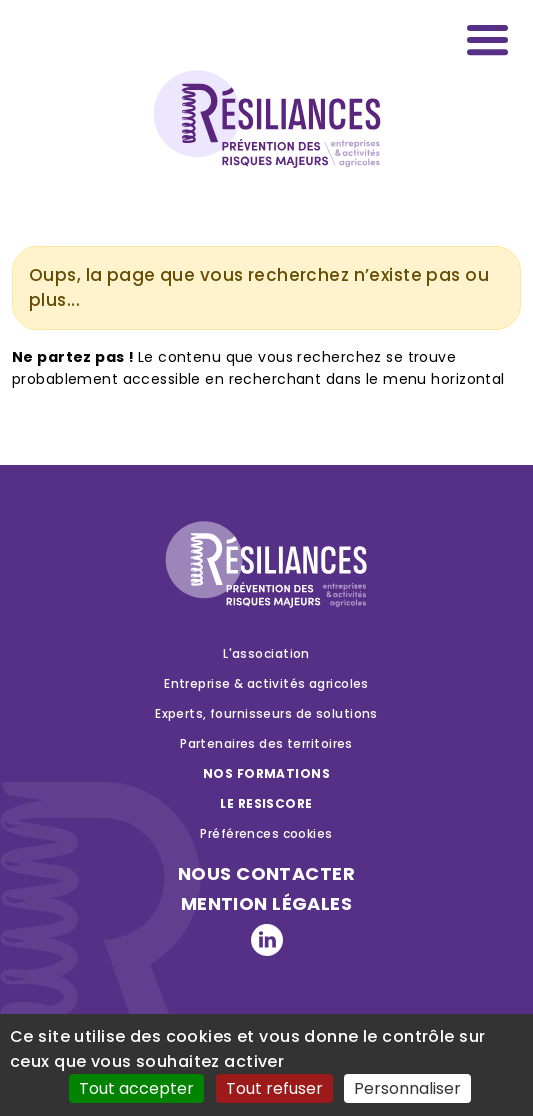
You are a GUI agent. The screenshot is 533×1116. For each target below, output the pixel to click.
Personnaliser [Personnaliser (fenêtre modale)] (407, 1088)
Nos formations (266, 773)
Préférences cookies (266, 833)
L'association (266, 653)
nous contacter (266, 873)
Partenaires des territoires (266, 743)
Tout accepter (136, 1088)
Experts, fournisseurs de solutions (266, 713)
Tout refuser (274, 1088)
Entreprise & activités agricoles (266, 683)
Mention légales (266, 903)
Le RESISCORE (266, 803)
